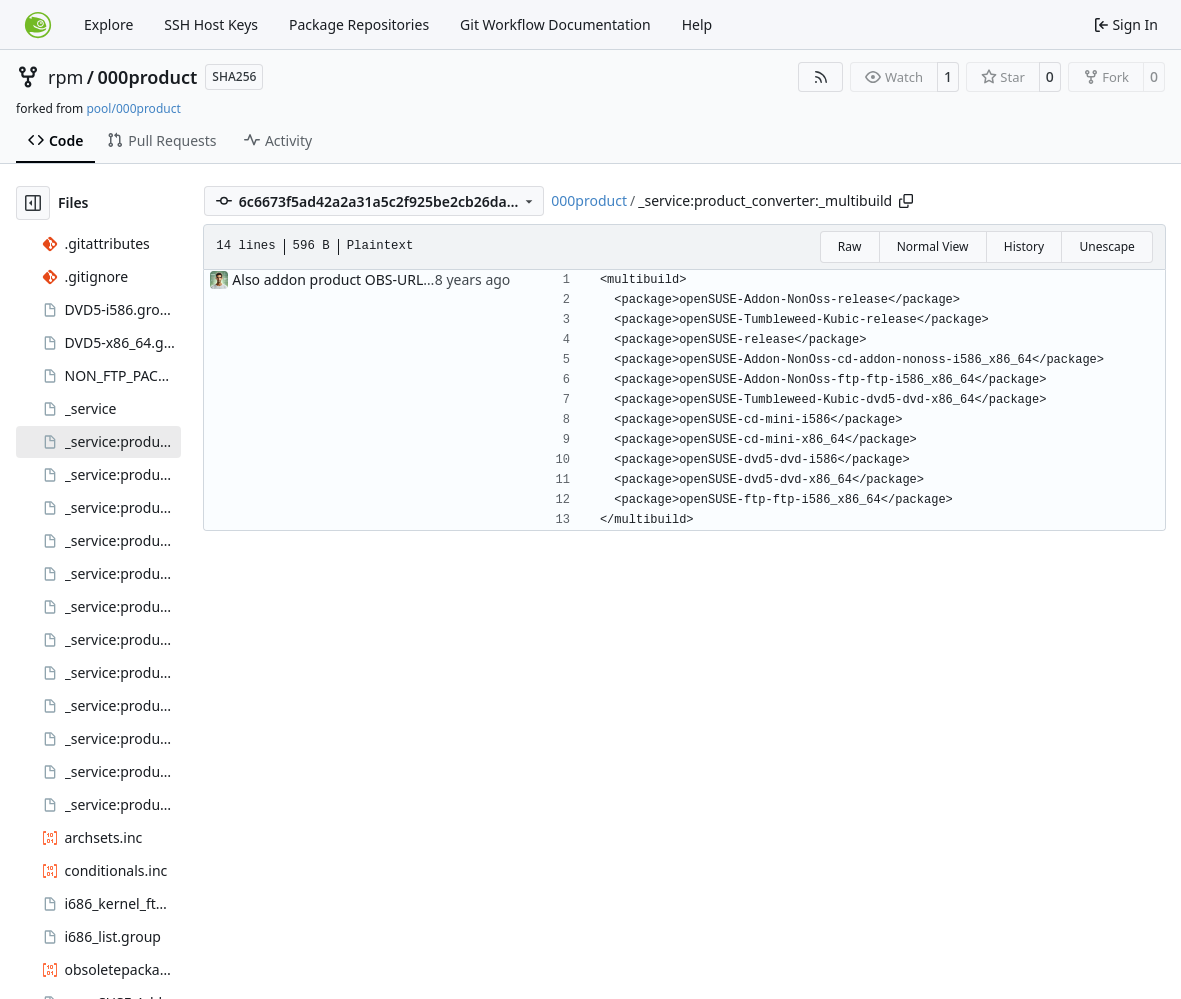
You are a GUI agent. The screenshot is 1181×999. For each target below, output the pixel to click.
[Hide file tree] (33, 203)
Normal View (933, 246)
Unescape (1106, 246)
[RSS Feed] (821, 77)
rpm (65, 77)
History (1024, 246)
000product (148, 77)
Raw (850, 246)
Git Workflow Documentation (555, 24)
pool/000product (133, 108)
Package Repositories (359, 24)
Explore (108, 24)
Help (697, 24)
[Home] (38, 25)
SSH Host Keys (211, 24)
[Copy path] (906, 201)
